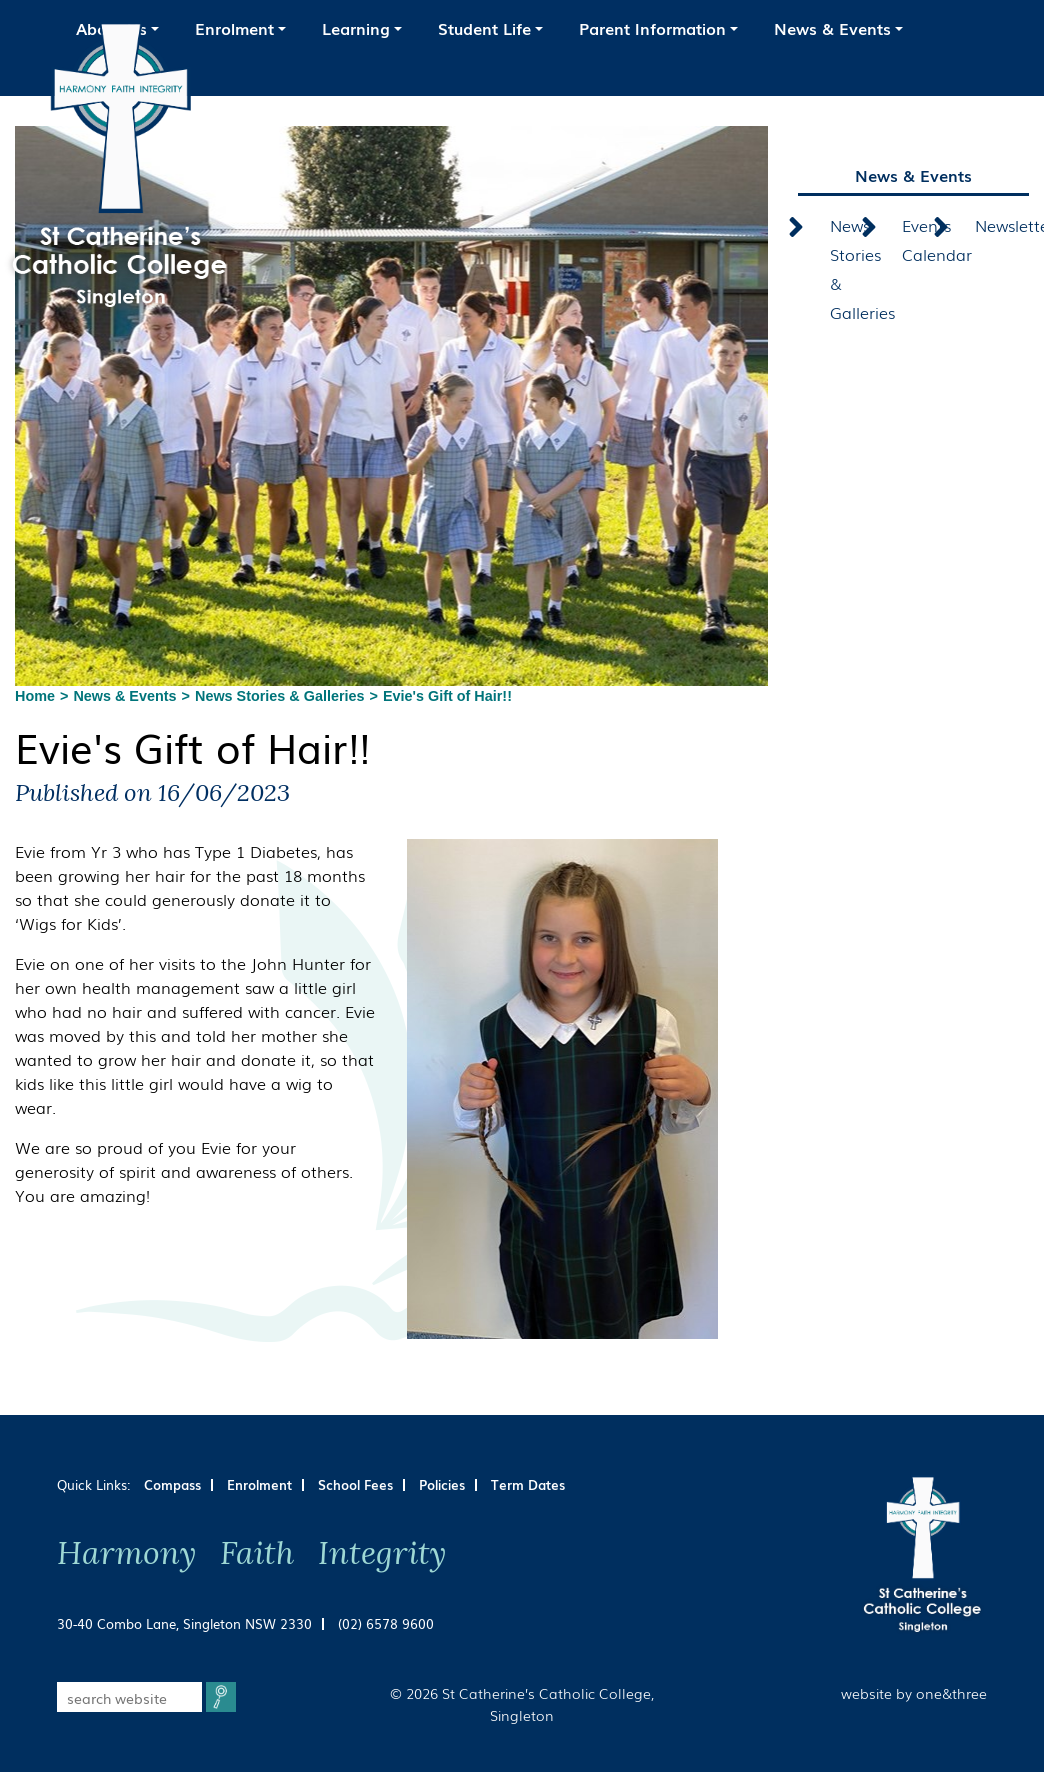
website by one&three (914, 1692)
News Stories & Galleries (280, 696)
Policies (442, 1484)
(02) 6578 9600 (386, 1623)
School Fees (355, 1484)
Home (35, 696)
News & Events (124, 696)
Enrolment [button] (234, 28)
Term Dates (528, 1484)
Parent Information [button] (652, 28)
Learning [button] (356, 28)
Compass (172, 1484)
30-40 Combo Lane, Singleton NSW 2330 (184, 1623)
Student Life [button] (484, 28)
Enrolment (259, 1484)
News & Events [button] (832, 28)
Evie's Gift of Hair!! (447, 696)
